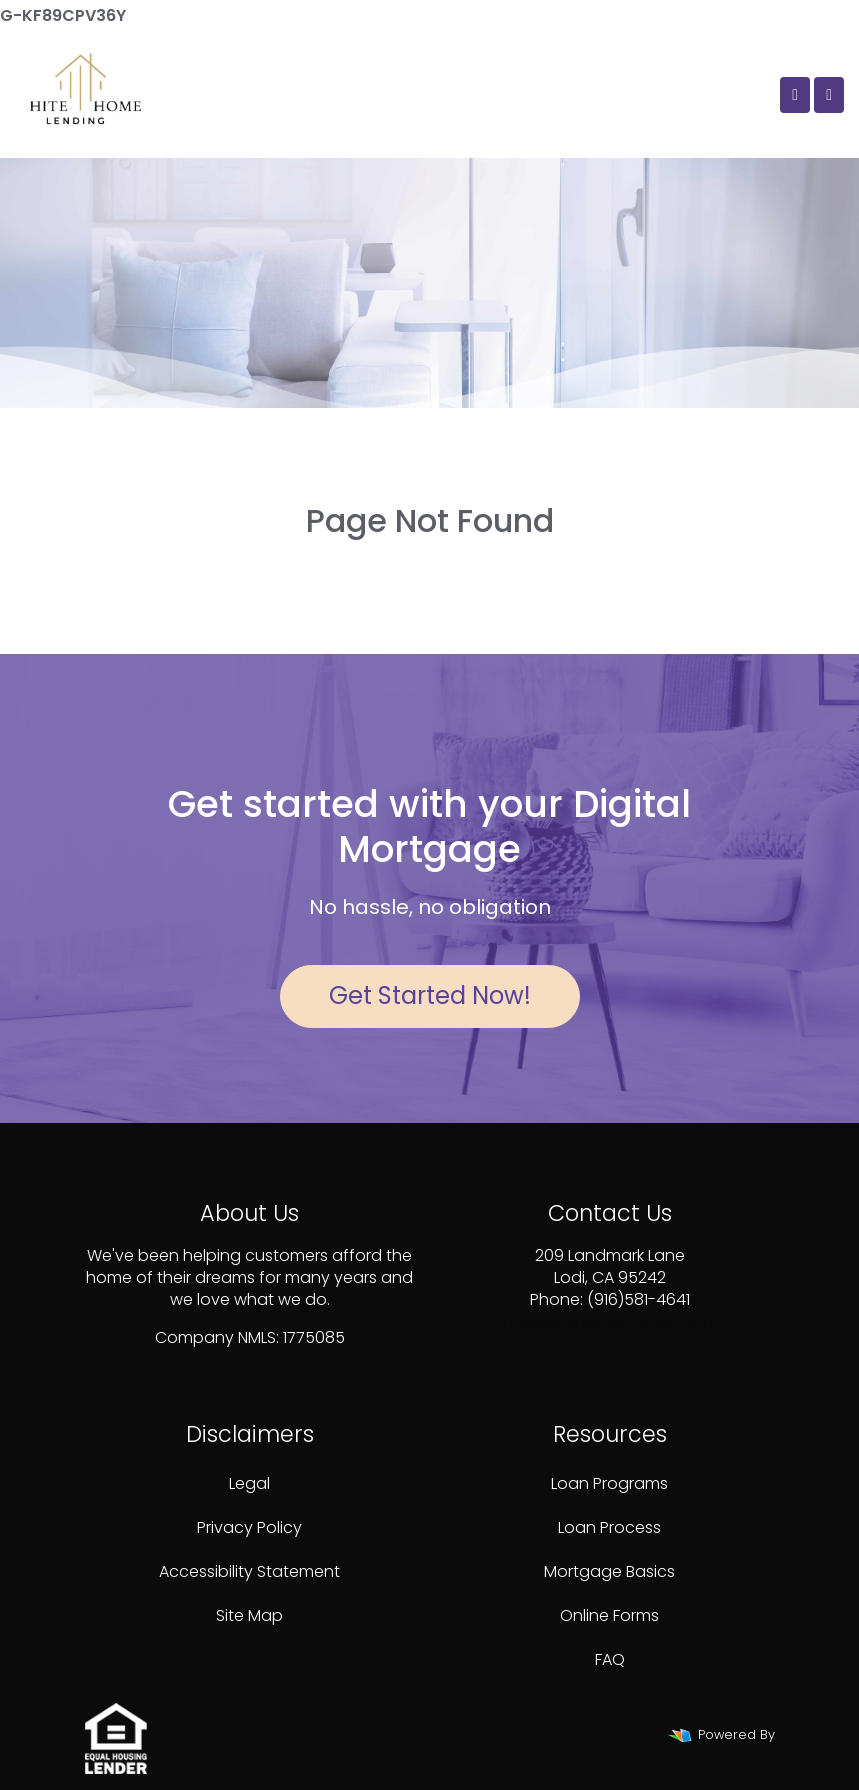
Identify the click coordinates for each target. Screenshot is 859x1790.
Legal (249, 1483)
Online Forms (609, 1615)
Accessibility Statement (249, 1571)
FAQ (610, 1659)
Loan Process (609, 1527)
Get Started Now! (430, 995)
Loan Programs (609, 1483)
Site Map (249, 1615)
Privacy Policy (249, 1527)
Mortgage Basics (609, 1571)
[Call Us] (795, 95)
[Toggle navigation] (829, 95)
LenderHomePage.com (699, 1756)
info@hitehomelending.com (610, 1322)
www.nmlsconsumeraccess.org (250, 1359)
